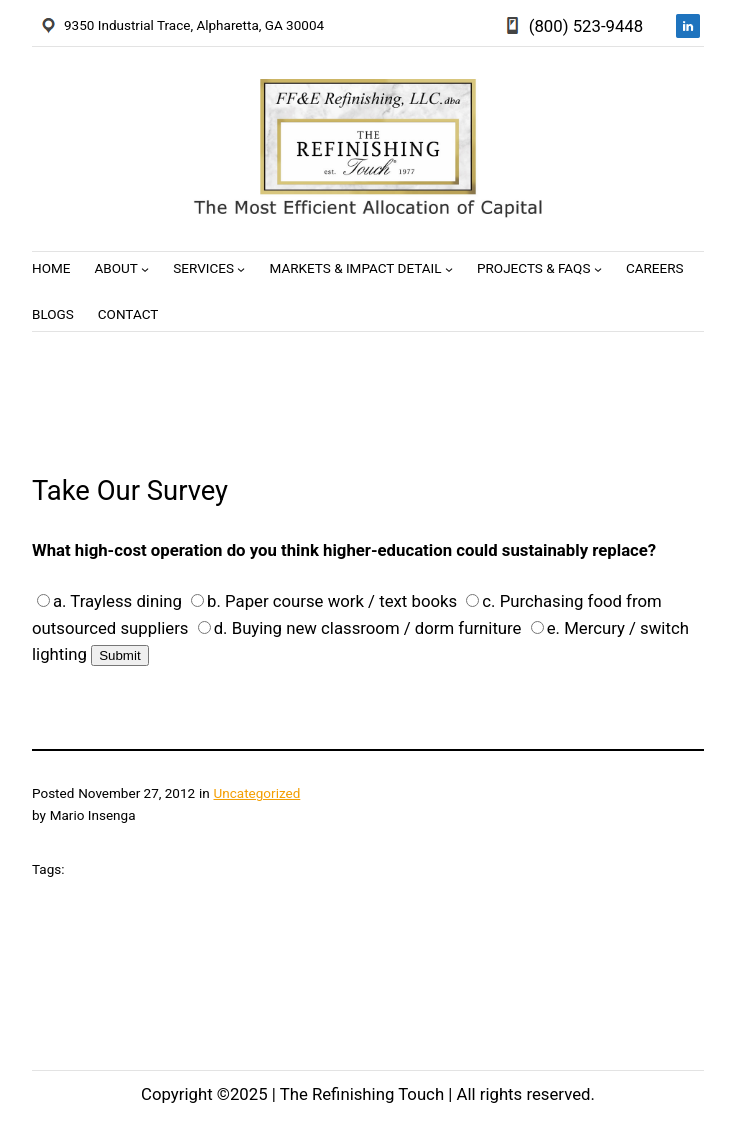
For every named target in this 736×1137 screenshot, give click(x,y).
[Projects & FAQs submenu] (598, 269)
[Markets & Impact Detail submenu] (449, 269)
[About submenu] (145, 269)
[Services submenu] (241, 269)
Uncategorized (257, 793)
